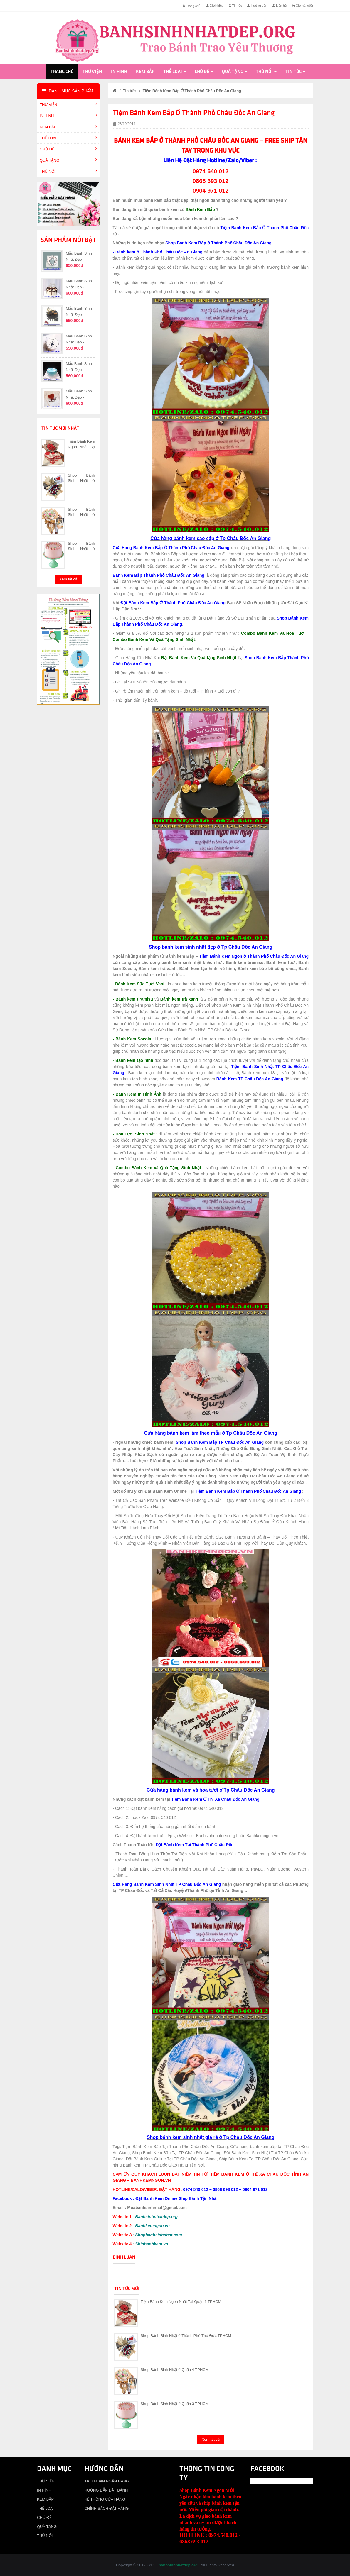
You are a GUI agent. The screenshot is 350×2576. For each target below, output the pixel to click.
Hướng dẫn (257, 5)
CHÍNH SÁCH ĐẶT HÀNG (107, 2508)
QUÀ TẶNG (234, 72)
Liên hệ (279, 5)
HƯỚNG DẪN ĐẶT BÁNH (106, 2490)
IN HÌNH (119, 72)
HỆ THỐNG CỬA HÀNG (105, 2499)
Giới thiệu (214, 5)
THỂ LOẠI (174, 72)
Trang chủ (192, 6)
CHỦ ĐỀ (204, 72)
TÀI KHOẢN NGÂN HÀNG (107, 2481)
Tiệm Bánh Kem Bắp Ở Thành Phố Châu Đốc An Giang (192, 91)
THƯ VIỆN (92, 72)
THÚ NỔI (266, 72)
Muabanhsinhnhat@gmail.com (157, 2207)
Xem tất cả (68, 579)
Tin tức (235, 5)
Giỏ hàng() (302, 5)
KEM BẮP (145, 72)
